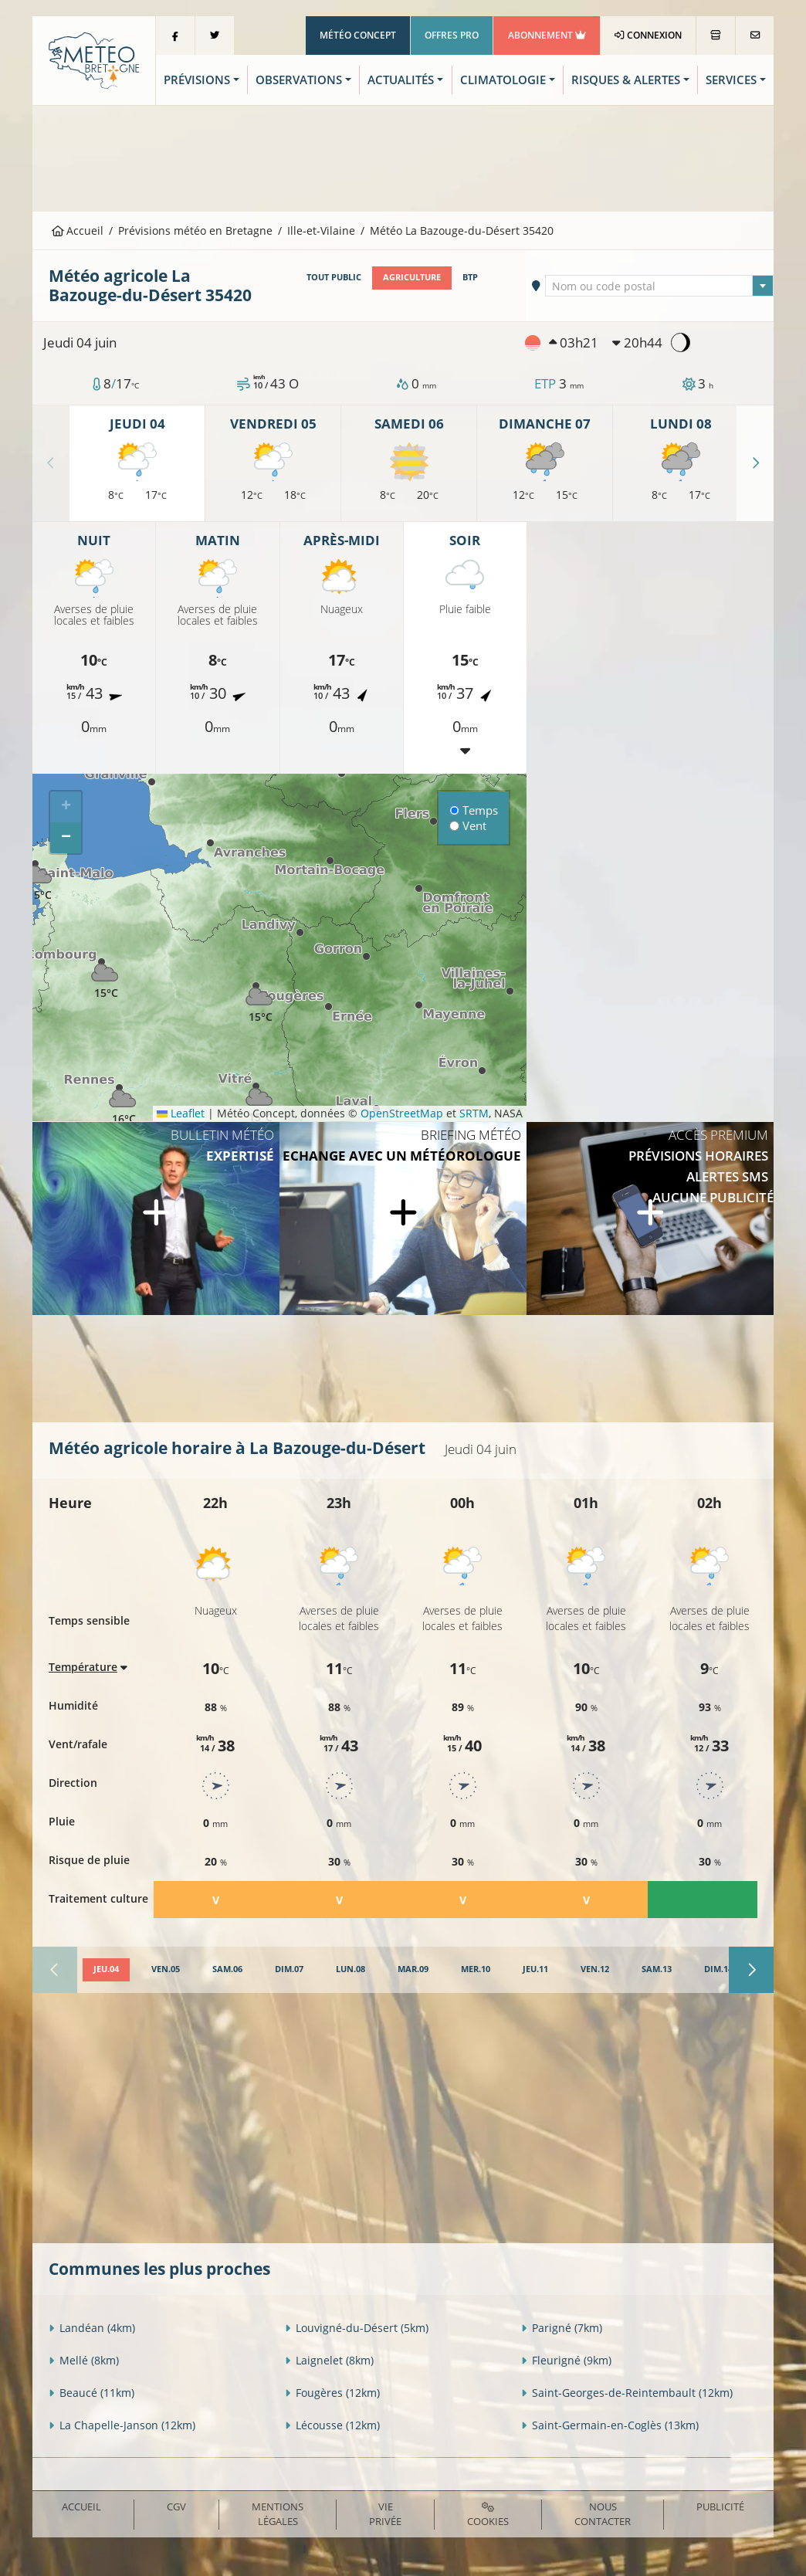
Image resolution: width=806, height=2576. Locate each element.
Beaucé (91, 2392)
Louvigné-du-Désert (356, 2327)
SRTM (474, 1113)
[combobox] (659, 286)
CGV (176, 2506)
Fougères (332, 2392)
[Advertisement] (403, 157)
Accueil (78, 230)
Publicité (720, 2506)
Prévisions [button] (197, 80)
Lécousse (332, 2425)
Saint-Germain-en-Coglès (610, 2425)
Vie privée (385, 2514)
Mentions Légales (277, 2514)
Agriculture (412, 277)
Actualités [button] (400, 80)
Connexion (648, 35)
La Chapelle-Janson (122, 2425)
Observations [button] (299, 80)
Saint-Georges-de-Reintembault (627, 2392)
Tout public (333, 277)
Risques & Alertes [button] (625, 80)
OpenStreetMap (402, 1113)
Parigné (561, 2327)
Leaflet (181, 1113)
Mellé (84, 2360)
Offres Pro (452, 35)
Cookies (488, 2515)
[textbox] (659, 286)
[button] (105, 977)
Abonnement (547, 35)
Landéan (92, 2327)
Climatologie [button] (503, 80)
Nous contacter (602, 2514)
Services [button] (731, 80)
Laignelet (329, 2360)
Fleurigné (566, 2360)
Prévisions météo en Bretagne (195, 230)
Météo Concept (358, 35)
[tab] (106, 1969)
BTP (470, 277)
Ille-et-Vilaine (321, 230)
